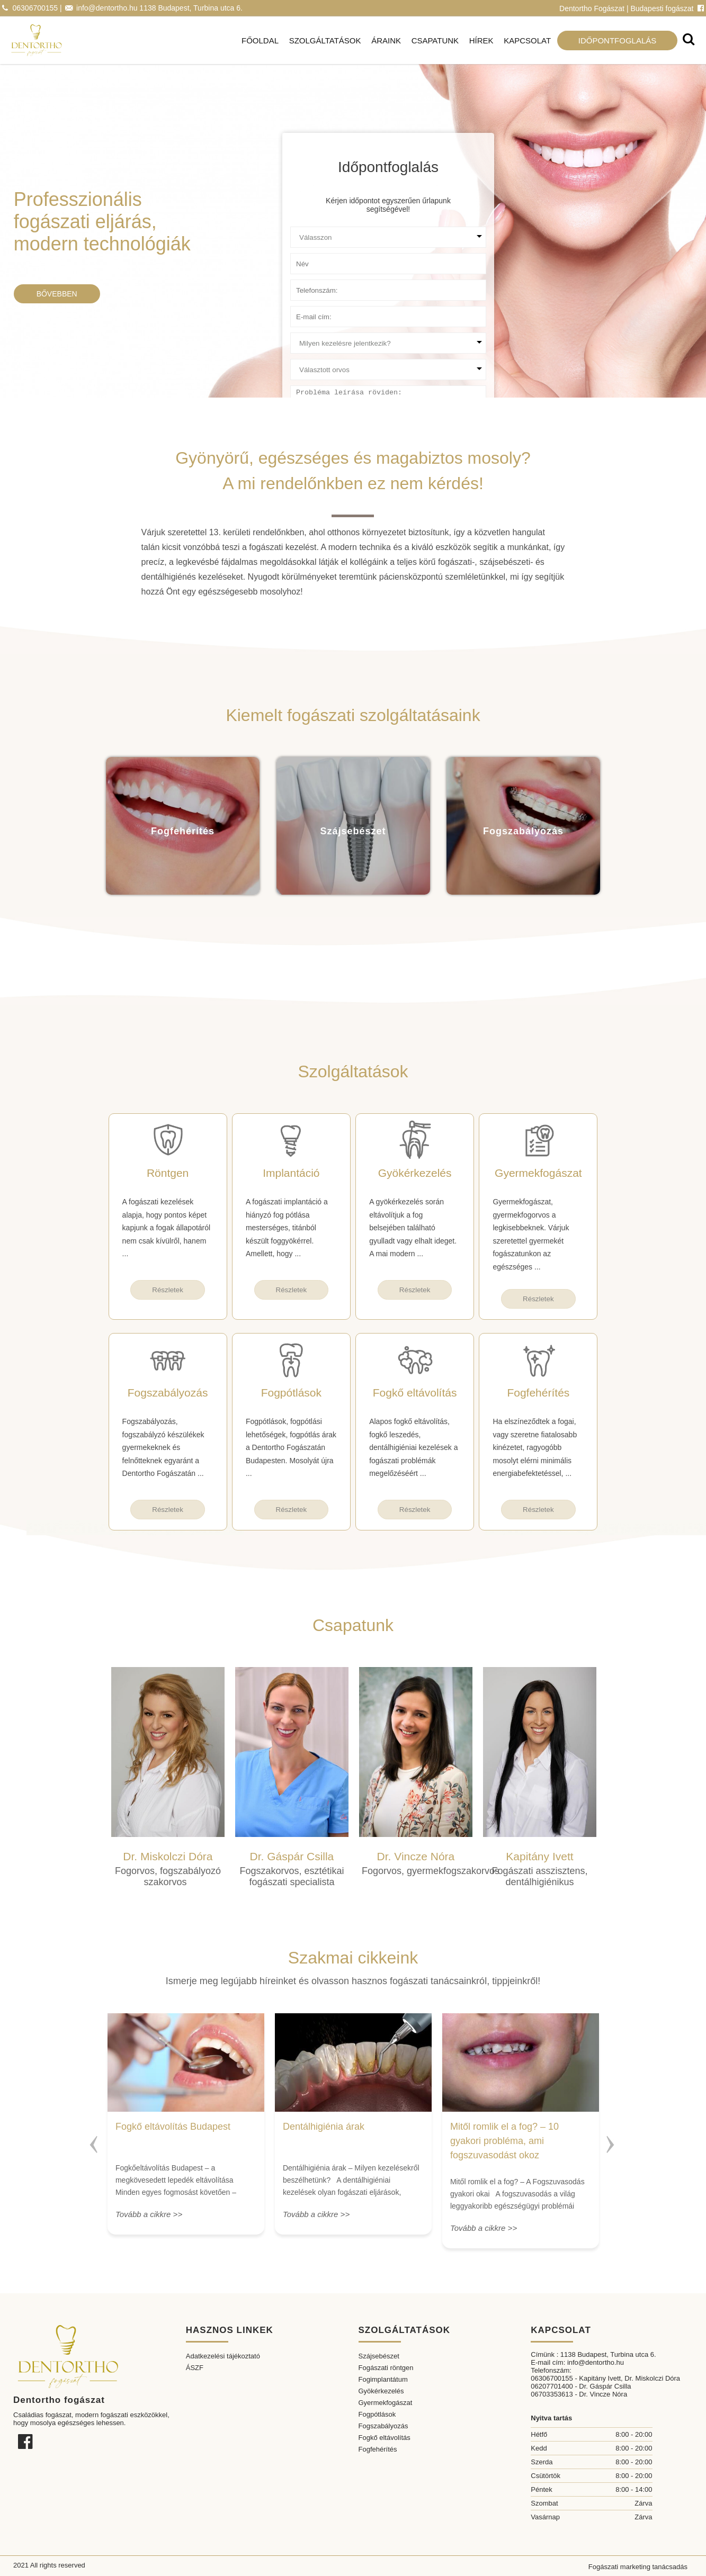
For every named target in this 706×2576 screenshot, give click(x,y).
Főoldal (260, 40)
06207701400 (552, 2386)
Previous (94, 2140)
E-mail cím (307, 310)
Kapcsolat (527, 40)
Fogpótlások (377, 2414)
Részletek (167, 1290)
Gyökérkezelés (381, 2391)
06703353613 (552, 2394)
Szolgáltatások (325, 40)
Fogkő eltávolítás (384, 2438)
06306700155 (35, 8)
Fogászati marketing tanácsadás (637, 2567)
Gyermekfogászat (386, 2403)
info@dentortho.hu (106, 8)
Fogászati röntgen (386, 2368)
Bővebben (57, 294)
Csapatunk (435, 40)
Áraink (386, 40)
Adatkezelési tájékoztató (223, 2356)
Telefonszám (310, 284)
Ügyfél (300, 231)
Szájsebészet (379, 2356)
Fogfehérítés (378, 2449)
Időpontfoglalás (617, 40)
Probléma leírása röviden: (330, 390)
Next (611, 2140)
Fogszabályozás (383, 2426)
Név (297, 258)
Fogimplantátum (383, 2379)
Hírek (481, 40)
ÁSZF (194, 2368)
